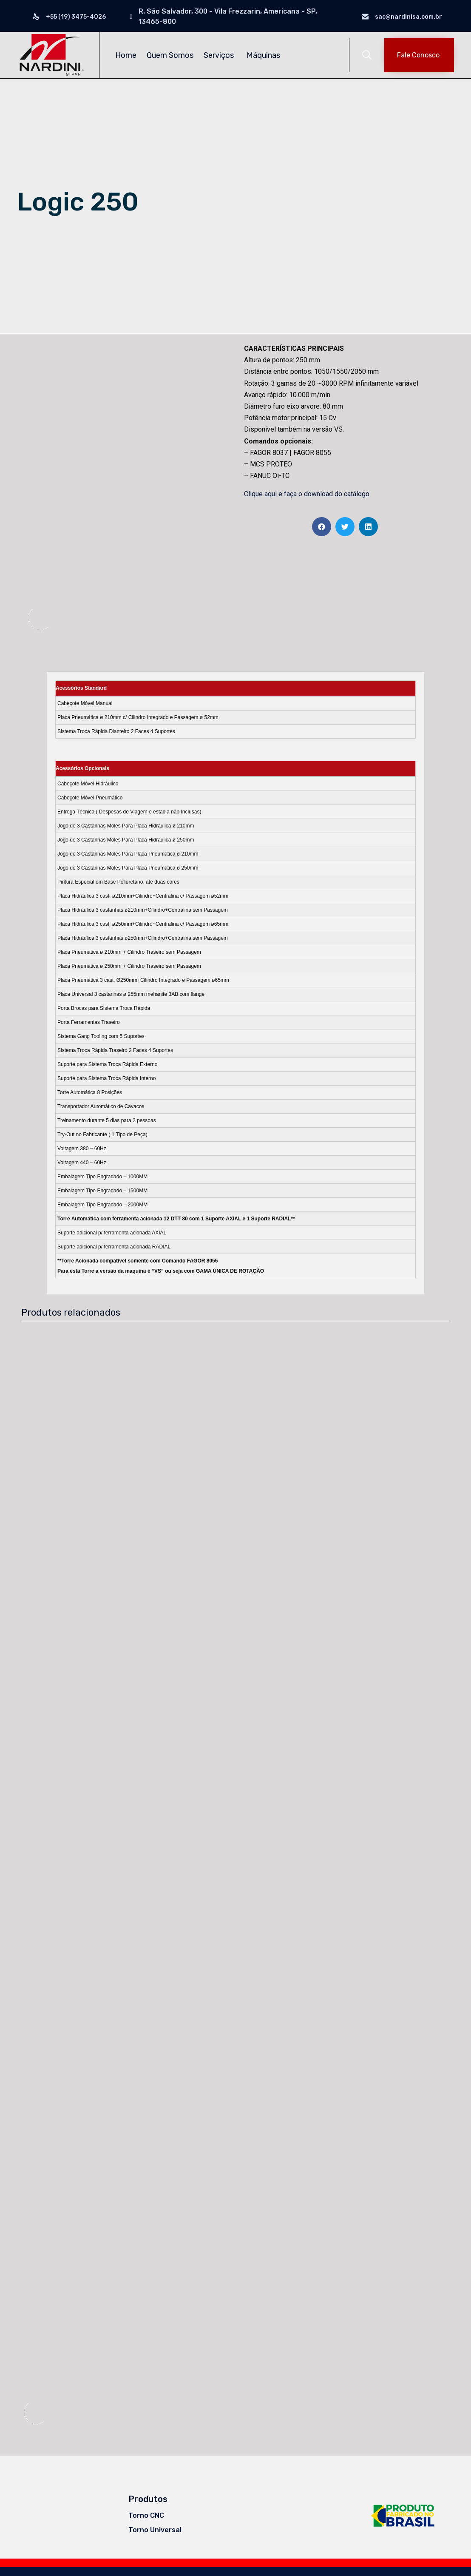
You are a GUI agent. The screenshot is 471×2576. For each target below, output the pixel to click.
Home (125, 55)
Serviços (220, 55)
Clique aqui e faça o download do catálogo (306, 494)
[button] (419, 55)
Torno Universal (155, 2522)
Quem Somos (170, 55)
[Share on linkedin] (368, 526)
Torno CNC (146, 2508)
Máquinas (265, 55)
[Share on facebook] (321, 526)
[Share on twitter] (345, 526)
